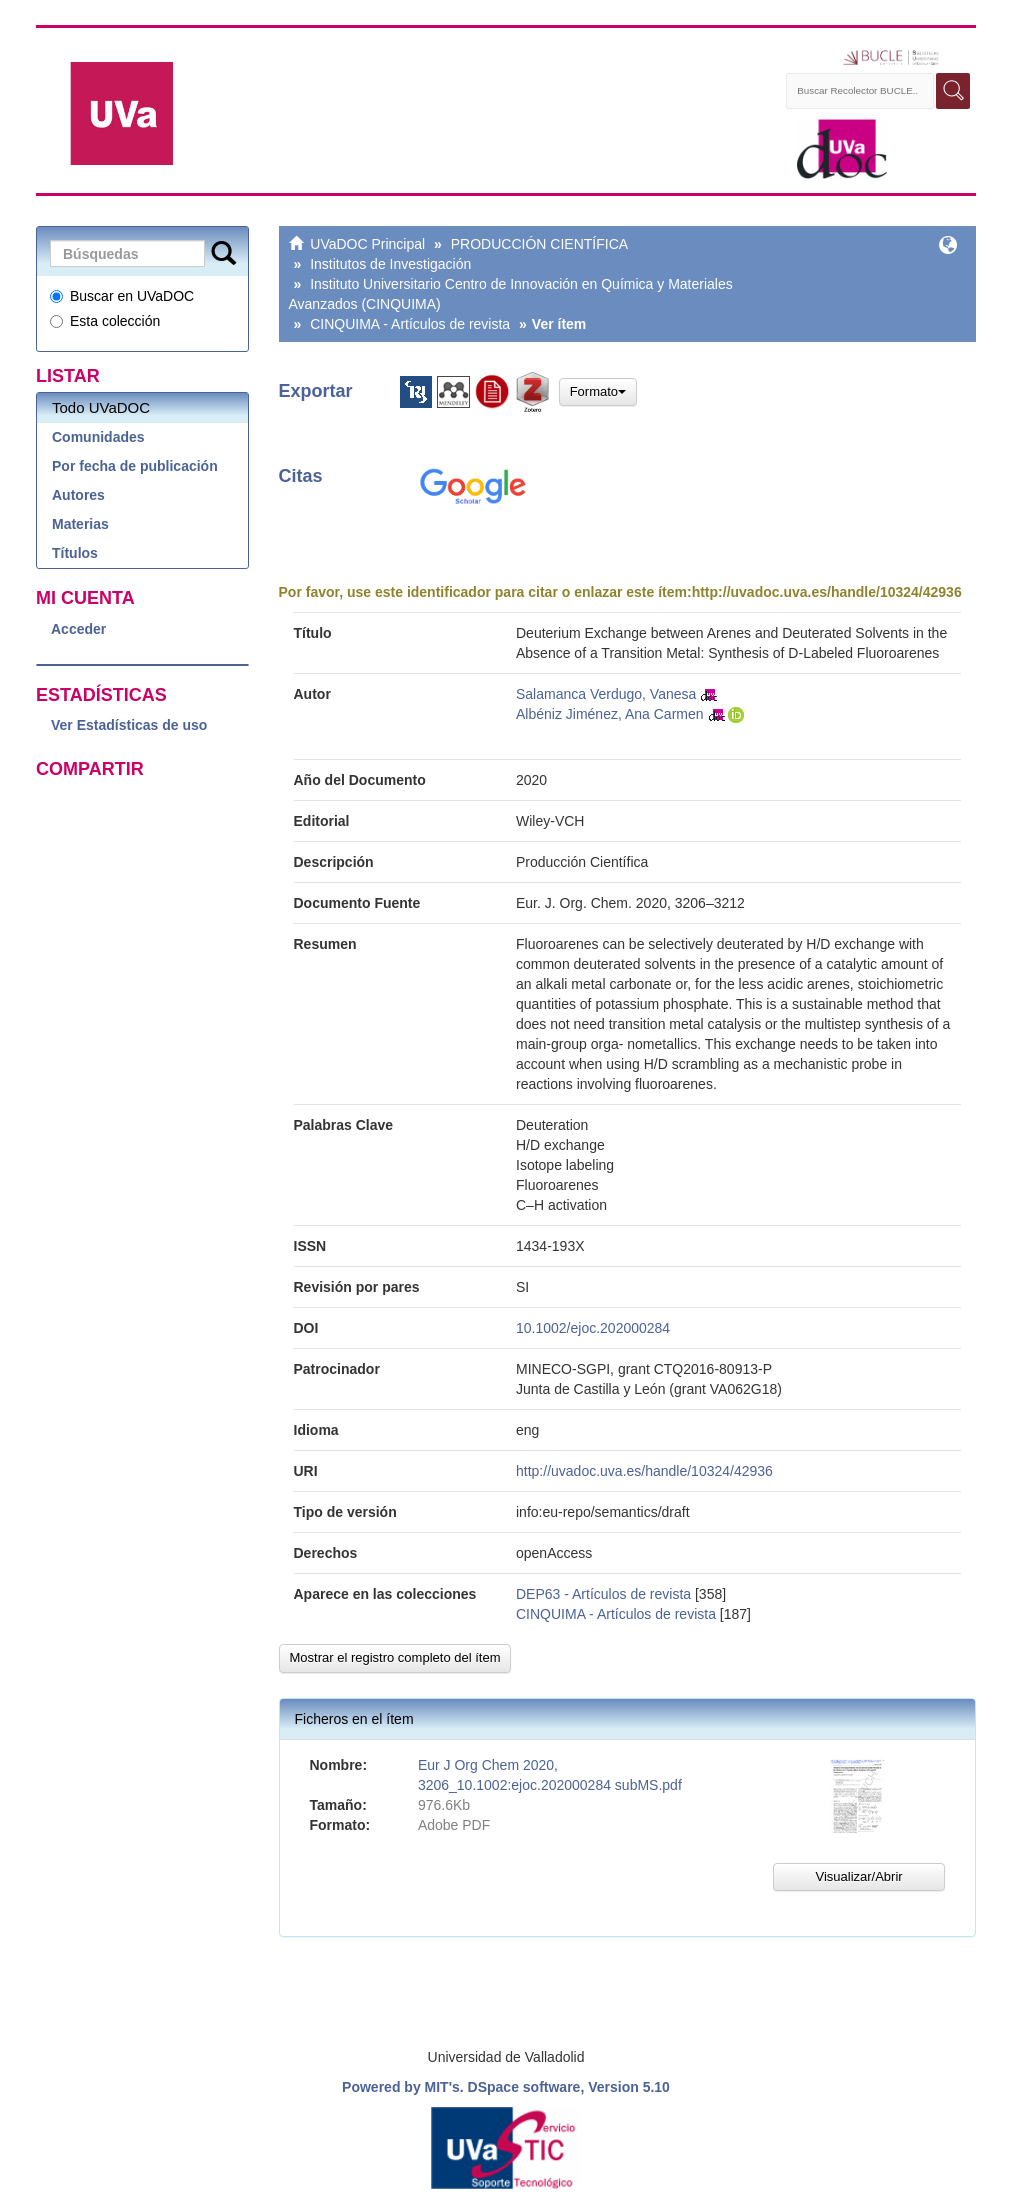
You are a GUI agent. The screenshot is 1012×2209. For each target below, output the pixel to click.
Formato (598, 391)
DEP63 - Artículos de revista (603, 1594)
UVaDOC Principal (367, 244)
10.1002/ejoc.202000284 (593, 1328)
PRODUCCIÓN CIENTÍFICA (539, 244)
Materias (80, 524)
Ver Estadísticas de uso (129, 725)
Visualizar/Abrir (858, 1876)
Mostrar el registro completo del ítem (395, 1657)
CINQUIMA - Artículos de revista (410, 324)
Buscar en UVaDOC (122, 296)
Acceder (78, 629)
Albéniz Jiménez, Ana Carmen (610, 714)
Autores (78, 495)
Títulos (75, 553)
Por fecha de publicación (135, 466)
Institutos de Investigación (390, 264)
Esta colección (105, 321)
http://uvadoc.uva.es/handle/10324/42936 (827, 592)
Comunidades (98, 437)
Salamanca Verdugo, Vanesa (606, 694)
